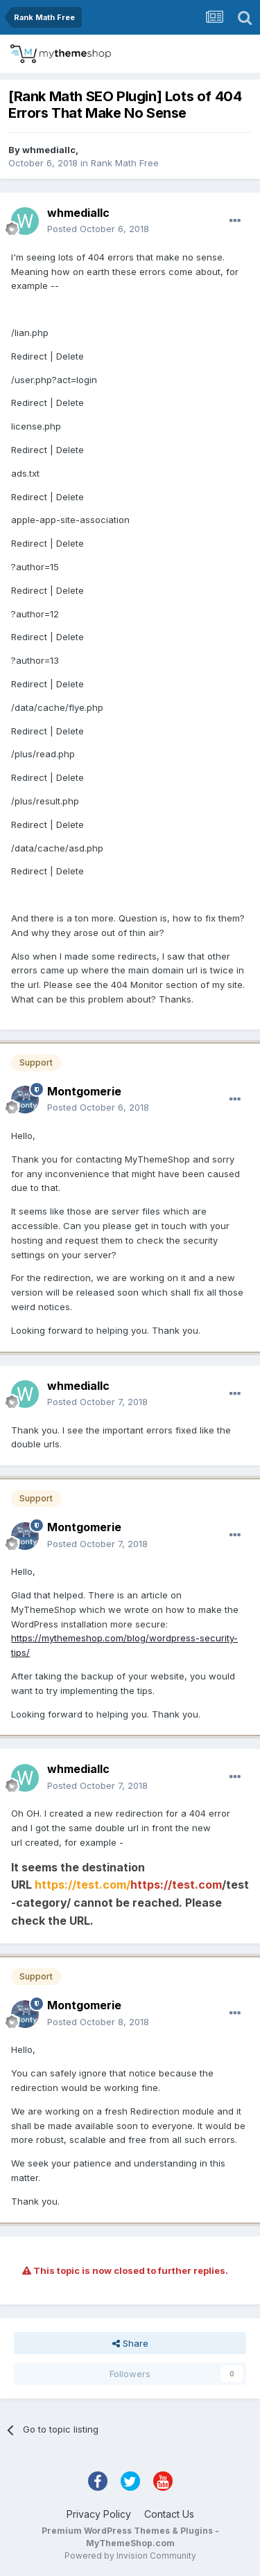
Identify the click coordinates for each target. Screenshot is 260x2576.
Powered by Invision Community (130, 2555)
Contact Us (169, 2514)
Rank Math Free (125, 162)
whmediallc (49, 149)
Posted (98, 228)
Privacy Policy (99, 2514)
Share (130, 2343)
